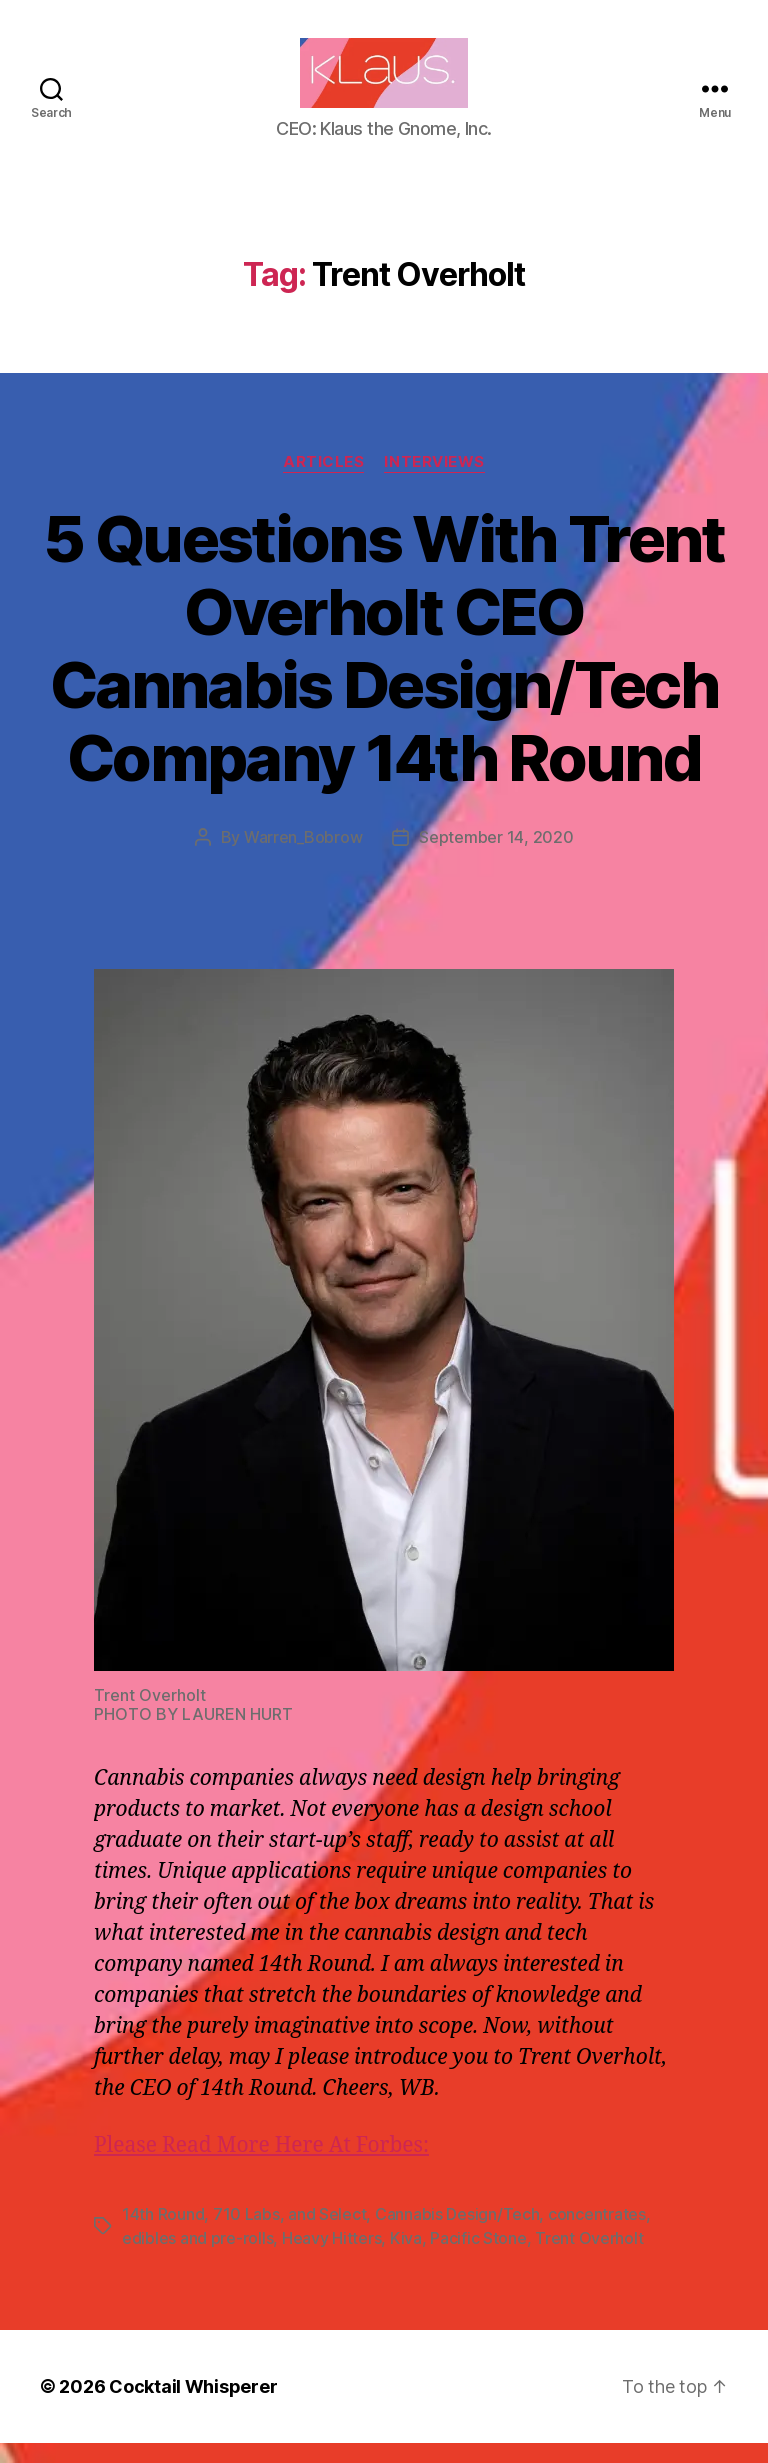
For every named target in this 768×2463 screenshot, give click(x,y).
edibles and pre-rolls (197, 2258)
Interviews (434, 482)
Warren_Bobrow (303, 857)
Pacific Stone (478, 2258)
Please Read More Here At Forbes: (261, 2165)
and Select (327, 2234)
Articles (323, 482)
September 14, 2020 (496, 857)
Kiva (406, 2258)
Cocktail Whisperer (193, 2406)
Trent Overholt (589, 2258)
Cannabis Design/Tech (457, 2234)
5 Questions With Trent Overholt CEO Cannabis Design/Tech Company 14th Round (383, 668)
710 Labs (246, 2234)
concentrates (597, 2234)
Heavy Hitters (332, 2258)
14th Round (163, 2234)
